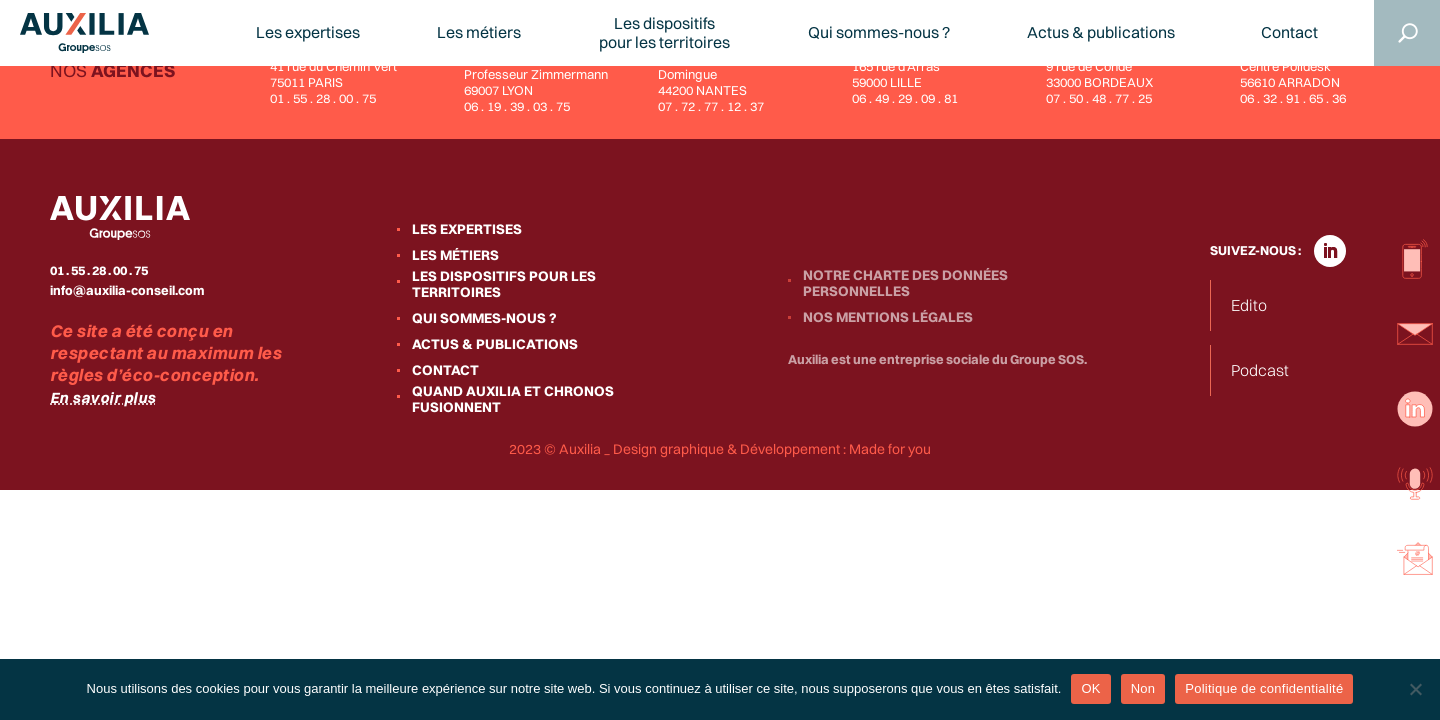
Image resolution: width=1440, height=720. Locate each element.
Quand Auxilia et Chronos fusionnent (513, 399)
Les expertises (308, 32)
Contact (1289, 32)
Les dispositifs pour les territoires (504, 284)
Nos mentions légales (888, 317)
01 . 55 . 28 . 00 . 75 (323, 98)
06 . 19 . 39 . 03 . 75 (517, 106)
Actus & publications (1101, 32)
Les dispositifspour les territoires (664, 33)
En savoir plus (103, 397)
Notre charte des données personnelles (905, 283)
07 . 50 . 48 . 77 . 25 (1099, 98)
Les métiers (479, 32)
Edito (1249, 305)
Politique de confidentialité (1264, 688)
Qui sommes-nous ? (879, 32)
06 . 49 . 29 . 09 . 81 (905, 98)
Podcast (1260, 370)
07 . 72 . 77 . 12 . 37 (711, 106)
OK (1090, 688)
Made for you (890, 449)
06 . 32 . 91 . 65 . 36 (1293, 98)
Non (1143, 688)
